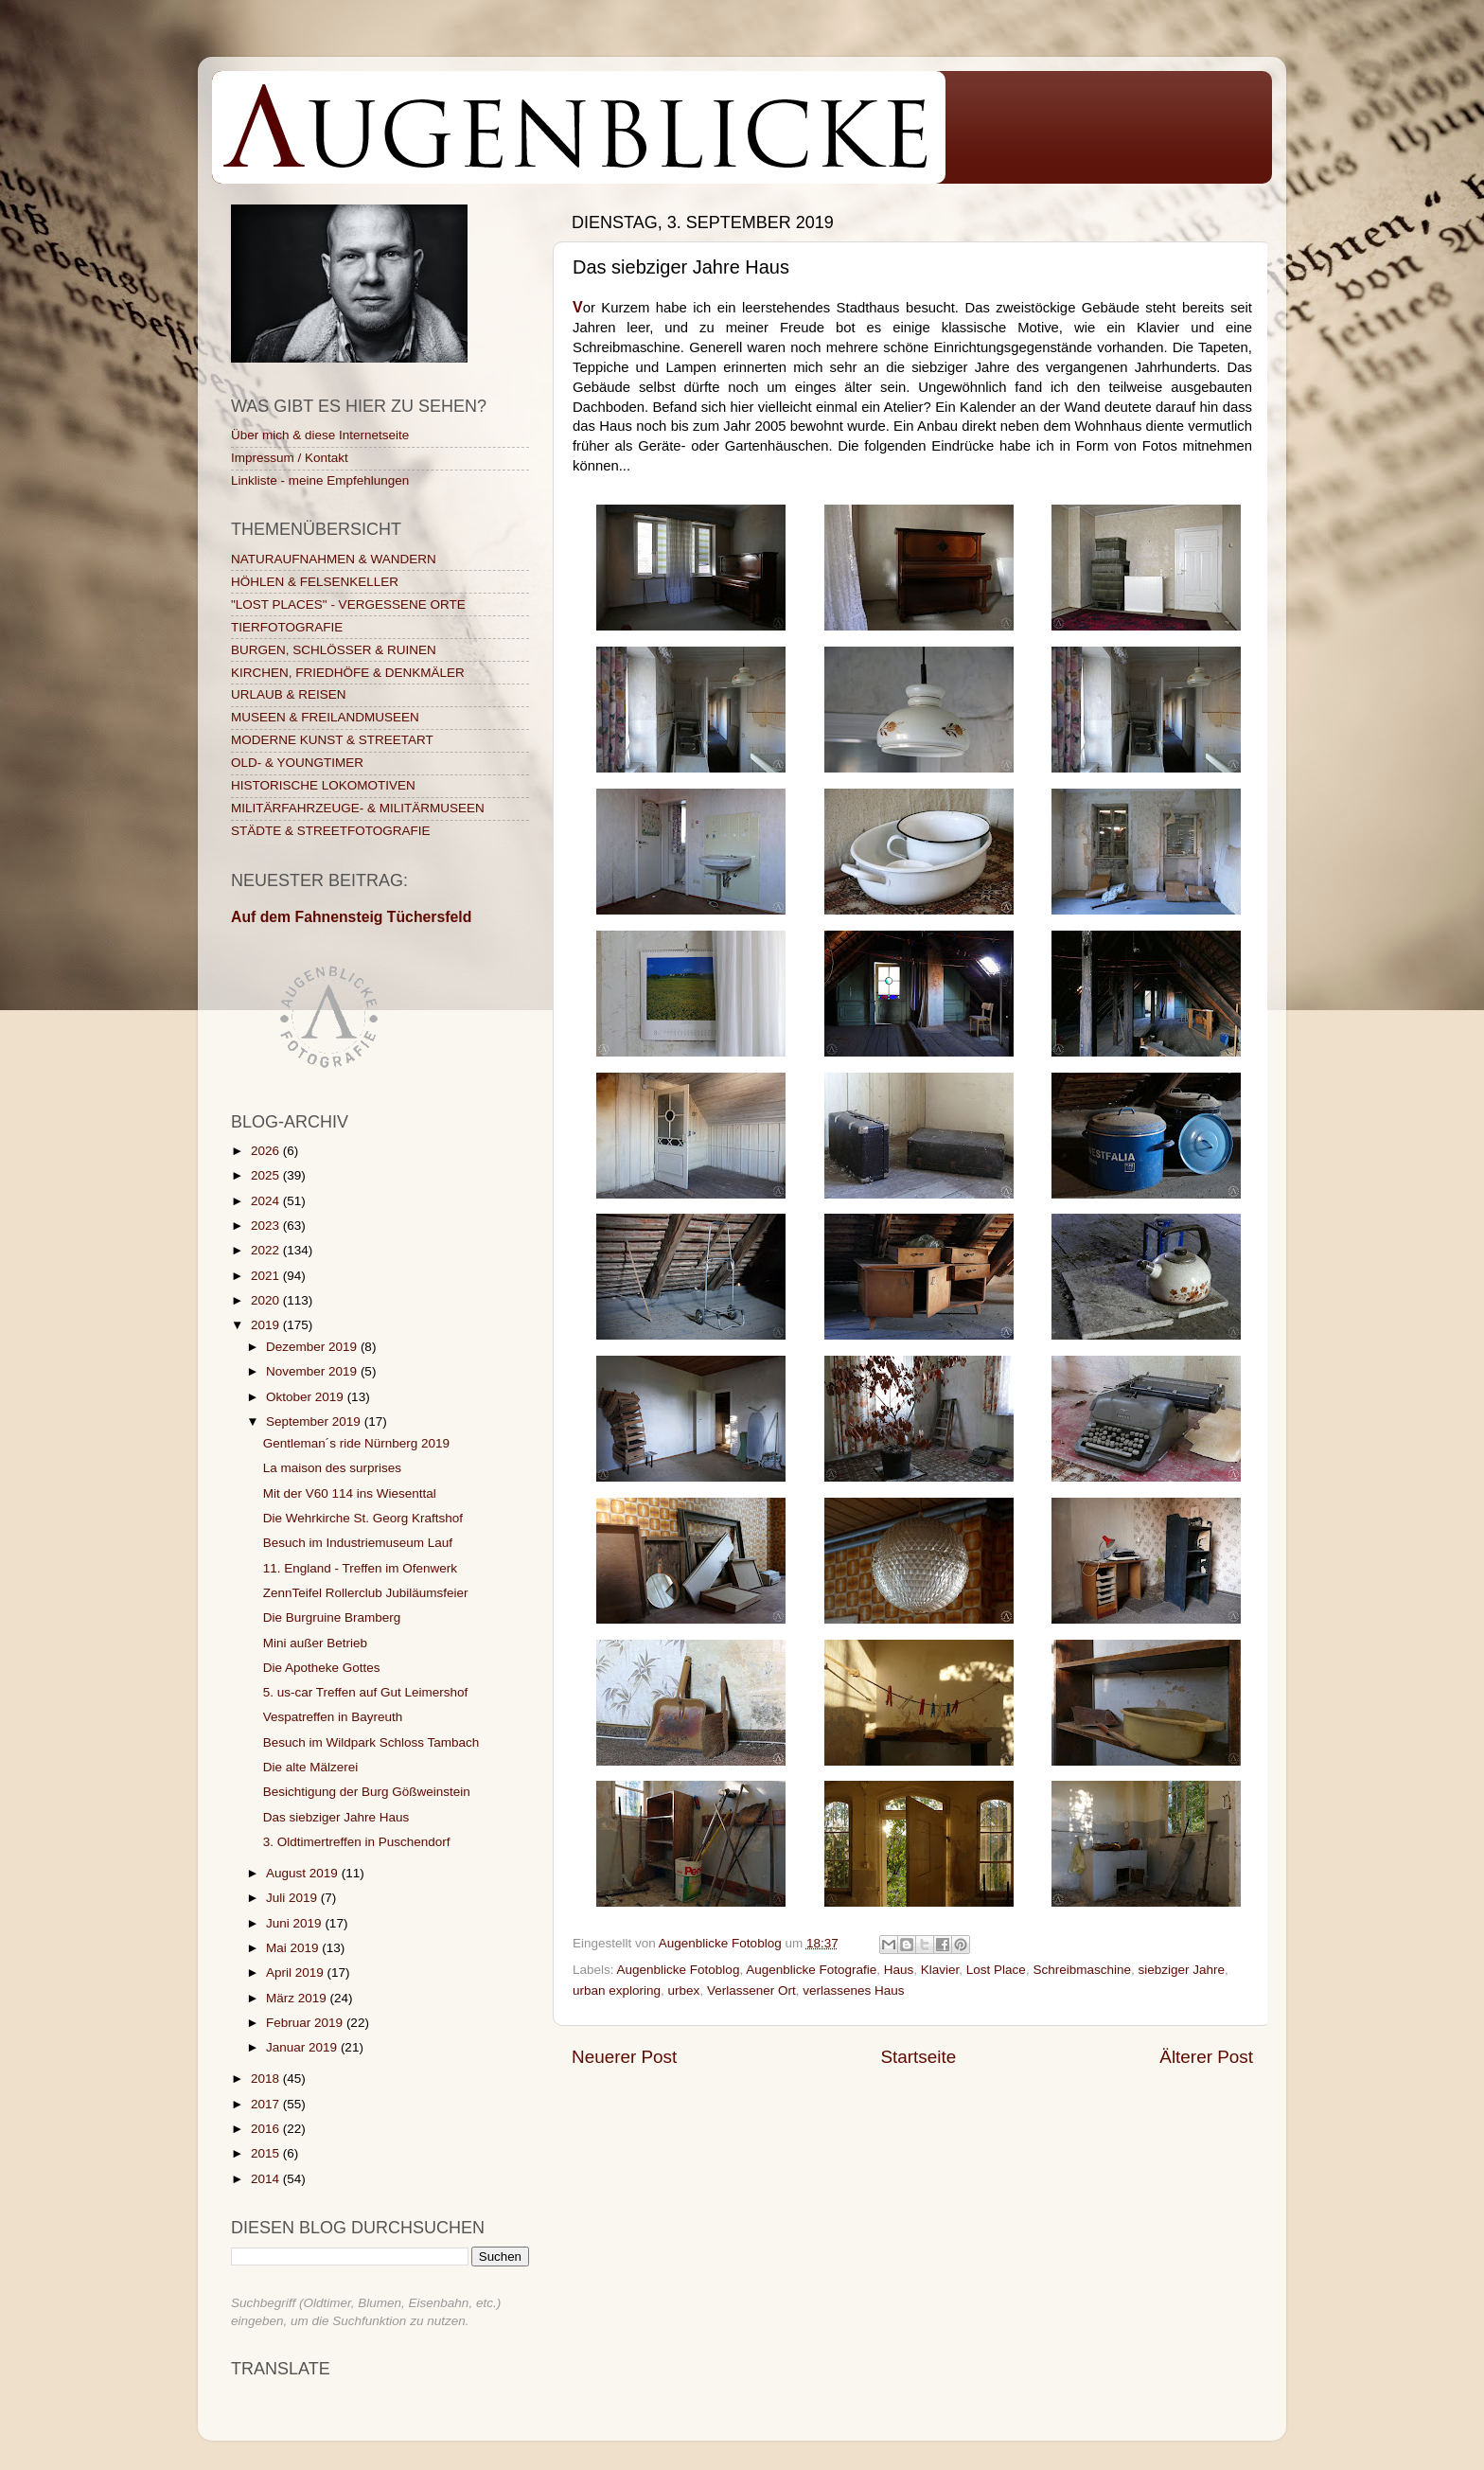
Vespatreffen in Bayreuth (333, 1717)
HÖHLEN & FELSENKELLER (314, 582)
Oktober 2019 (306, 1397)
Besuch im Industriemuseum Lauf (357, 1543)
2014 (267, 2179)
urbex (684, 1990)
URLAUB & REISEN (288, 694)
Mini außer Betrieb (315, 1643)
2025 (267, 1175)
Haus (899, 1970)
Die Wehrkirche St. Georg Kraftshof (363, 1518)
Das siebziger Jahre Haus (336, 1817)
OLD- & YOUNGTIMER (297, 762)
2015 (267, 2153)
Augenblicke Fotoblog (678, 1970)
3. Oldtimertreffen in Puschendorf (356, 1842)
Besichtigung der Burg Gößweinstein (366, 1792)
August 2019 (304, 1873)
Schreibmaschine (1082, 1970)
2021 (267, 1276)
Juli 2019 (293, 1898)
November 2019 (313, 1371)
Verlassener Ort (751, 1990)
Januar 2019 (303, 2047)
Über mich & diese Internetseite (320, 435)
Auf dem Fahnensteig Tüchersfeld (351, 917)
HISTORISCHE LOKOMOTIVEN (323, 785)
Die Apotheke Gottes (321, 1668)
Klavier (940, 1970)
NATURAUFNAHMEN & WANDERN (333, 559)
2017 (267, 2104)
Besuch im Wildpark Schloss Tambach (371, 1742)
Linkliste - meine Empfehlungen (320, 480)
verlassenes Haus (853, 1990)
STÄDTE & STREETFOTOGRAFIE (331, 831)
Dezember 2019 (313, 1347)
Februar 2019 (306, 2023)
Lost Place (996, 1970)
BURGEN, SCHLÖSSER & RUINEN (333, 650)
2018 (267, 2078)
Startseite (918, 2057)
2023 (267, 1225)
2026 (267, 1151)
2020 (267, 1300)
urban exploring (617, 1990)
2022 (267, 1250)
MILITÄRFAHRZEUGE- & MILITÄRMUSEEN (358, 808)
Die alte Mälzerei (311, 1767)
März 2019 (298, 1998)
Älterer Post (1206, 2057)
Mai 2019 (294, 1948)
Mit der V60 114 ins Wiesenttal (349, 1493)
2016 (267, 2129)
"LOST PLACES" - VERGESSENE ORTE (348, 604)
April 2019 (296, 1972)
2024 (267, 1201)
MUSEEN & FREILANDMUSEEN (325, 717)
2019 (267, 1325)
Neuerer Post (624, 2057)
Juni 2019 (295, 1923)
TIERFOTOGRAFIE (287, 627)
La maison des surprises (332, 1468)
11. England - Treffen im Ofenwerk (360, 1568)
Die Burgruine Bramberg (332, 1617)
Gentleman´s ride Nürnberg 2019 (356, 1443)
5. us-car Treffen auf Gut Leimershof (365, 1692)
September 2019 (315, 1421)
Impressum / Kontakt (289, 458)
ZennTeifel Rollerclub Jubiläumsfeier (365, 1593)
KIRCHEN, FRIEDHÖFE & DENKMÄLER (348, 673)
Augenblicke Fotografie (811, 1970)
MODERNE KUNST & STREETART (332, 740)
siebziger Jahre (1181, 1970)
